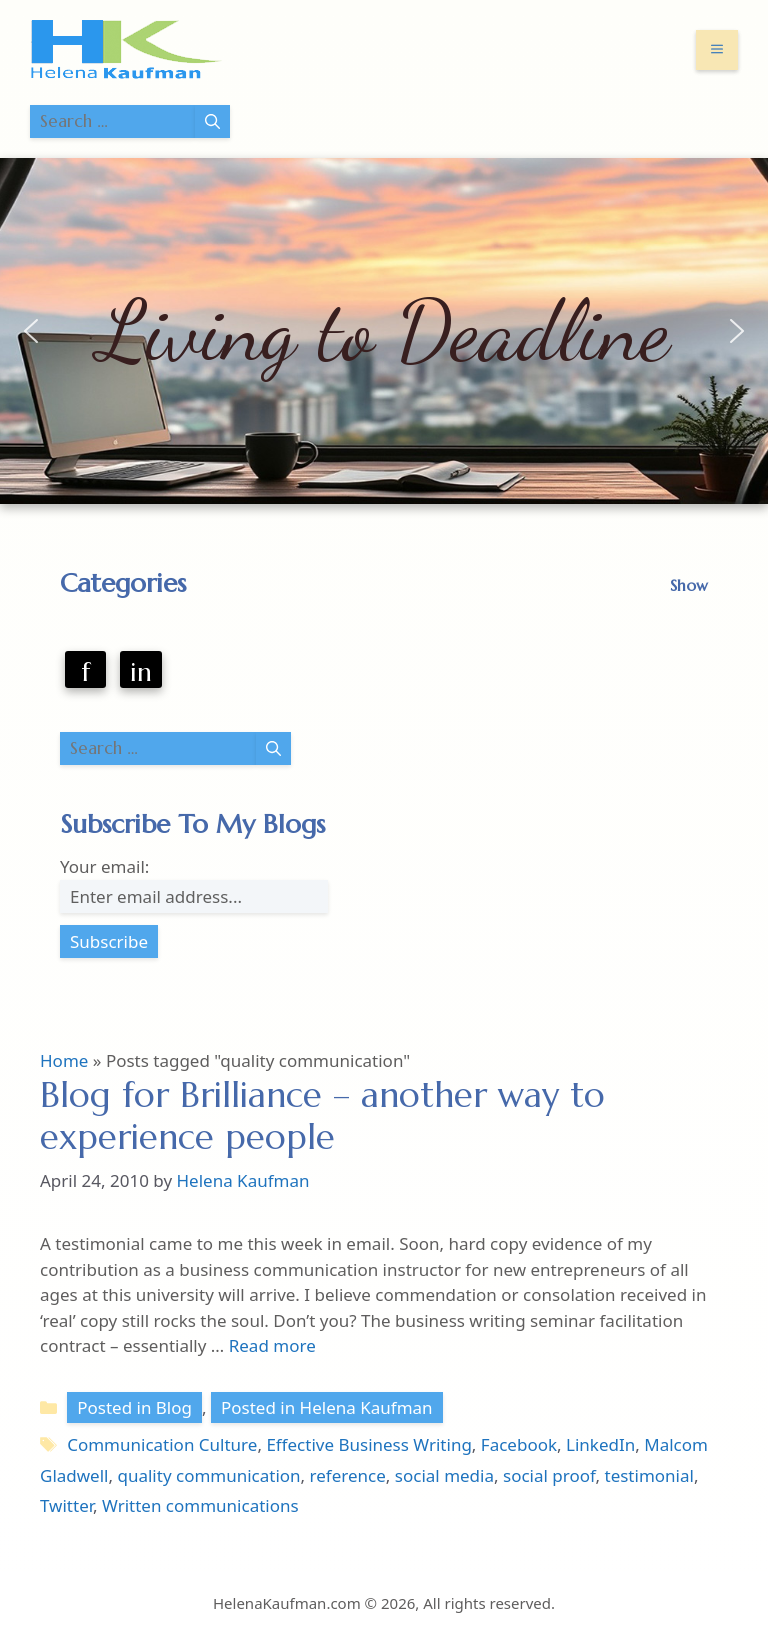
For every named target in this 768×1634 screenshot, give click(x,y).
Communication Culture (162, 1444)
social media (444, 1475)
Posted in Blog (134, 1407)
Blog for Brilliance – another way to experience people (322, 1116)
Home (64, 1060)
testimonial (649, 1475)
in (141, 672)
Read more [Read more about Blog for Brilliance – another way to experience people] (272, 1345)
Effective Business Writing (368, 1444)
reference (348, 1475)
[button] (31, 331)
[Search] (212, 122)
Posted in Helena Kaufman (327, 1407)
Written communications (200, 1505)
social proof (549, 1475)
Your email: (104, 866)
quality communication (208, 1475)
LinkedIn (600, 1444)
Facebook (519, 1444)
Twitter (66, 1505)
